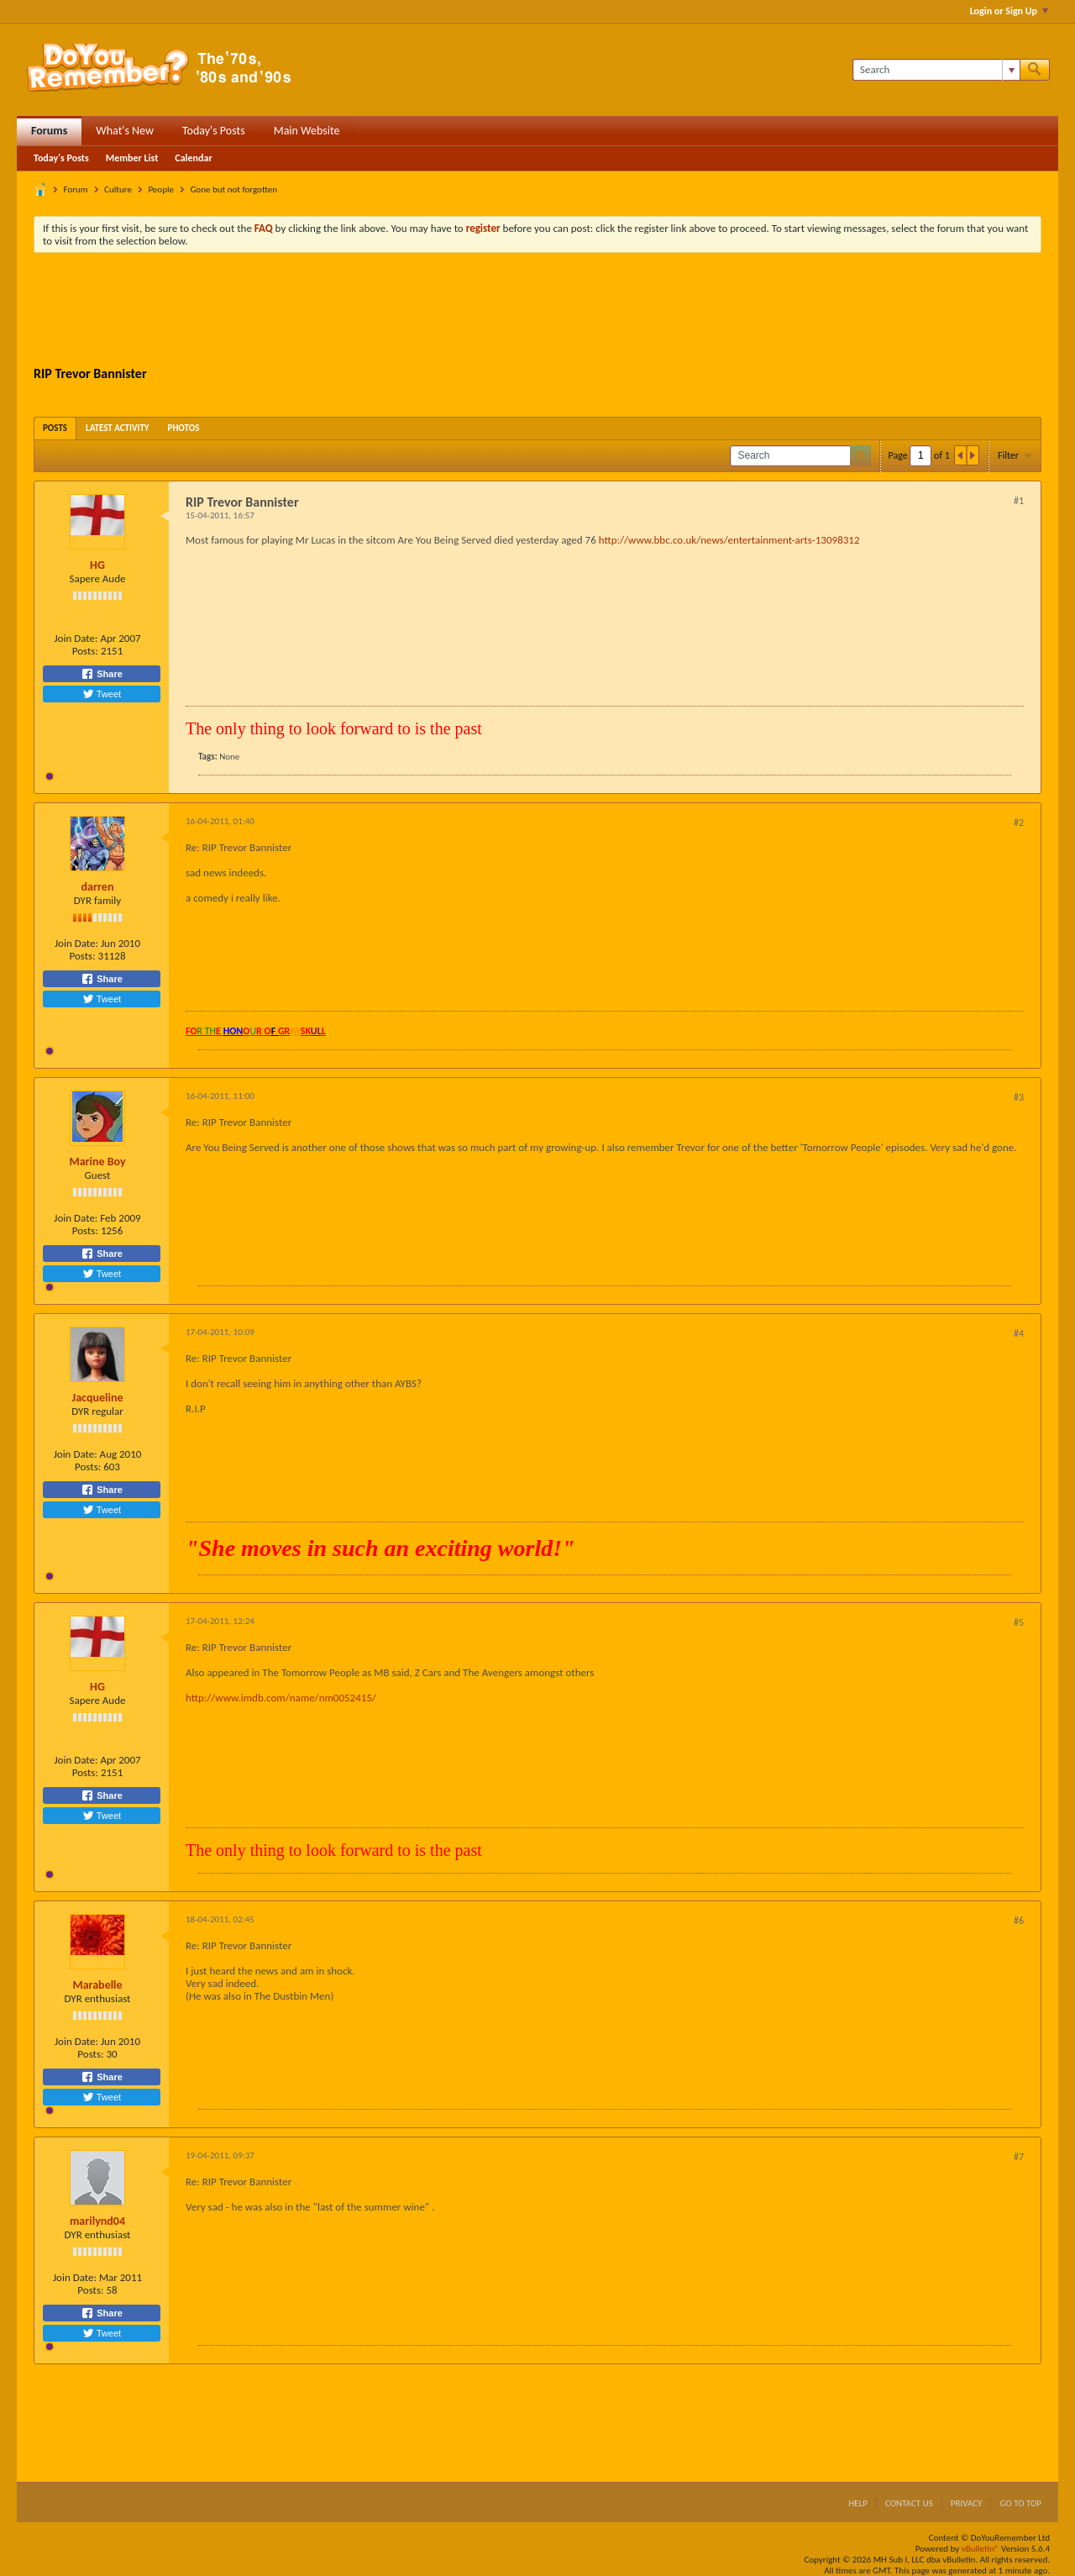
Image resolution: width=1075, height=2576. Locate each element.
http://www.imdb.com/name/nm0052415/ (281, 1697)
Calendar (193, 158)
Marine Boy (97, 1161)
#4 (1019, 1333)
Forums (49, 131)
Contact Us (909, 2503)
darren (97, 887)
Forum (76, 189)
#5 (1019, 1622)
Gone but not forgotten (233, 189)
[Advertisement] (537, 312)
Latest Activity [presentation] (117, 428)
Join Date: (75, 638)
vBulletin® (980, 2548)
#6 (1019, 1921)
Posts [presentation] (55, 428)
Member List (132, 158)
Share (102, 674)
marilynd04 (97, 2221)
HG (97, 565)
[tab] (55, 428)
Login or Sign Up (1009, 11)
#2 (1019, 822)
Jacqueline (97, 1398)
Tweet (101, 694)
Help (858, 2503)
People (161, 189)
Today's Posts (213, 131)
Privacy (967, 2503)
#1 (1019, 501)
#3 (1019, 1097)
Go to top (1020, 2503)
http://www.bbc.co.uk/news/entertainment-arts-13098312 (729, 540)
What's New (125, 131)
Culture (118, 189)
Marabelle (97, 1985)
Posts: (85, 650)
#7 (1019, 2157)
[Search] (936, 70)
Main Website (307, 131)
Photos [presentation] (184, 428)
